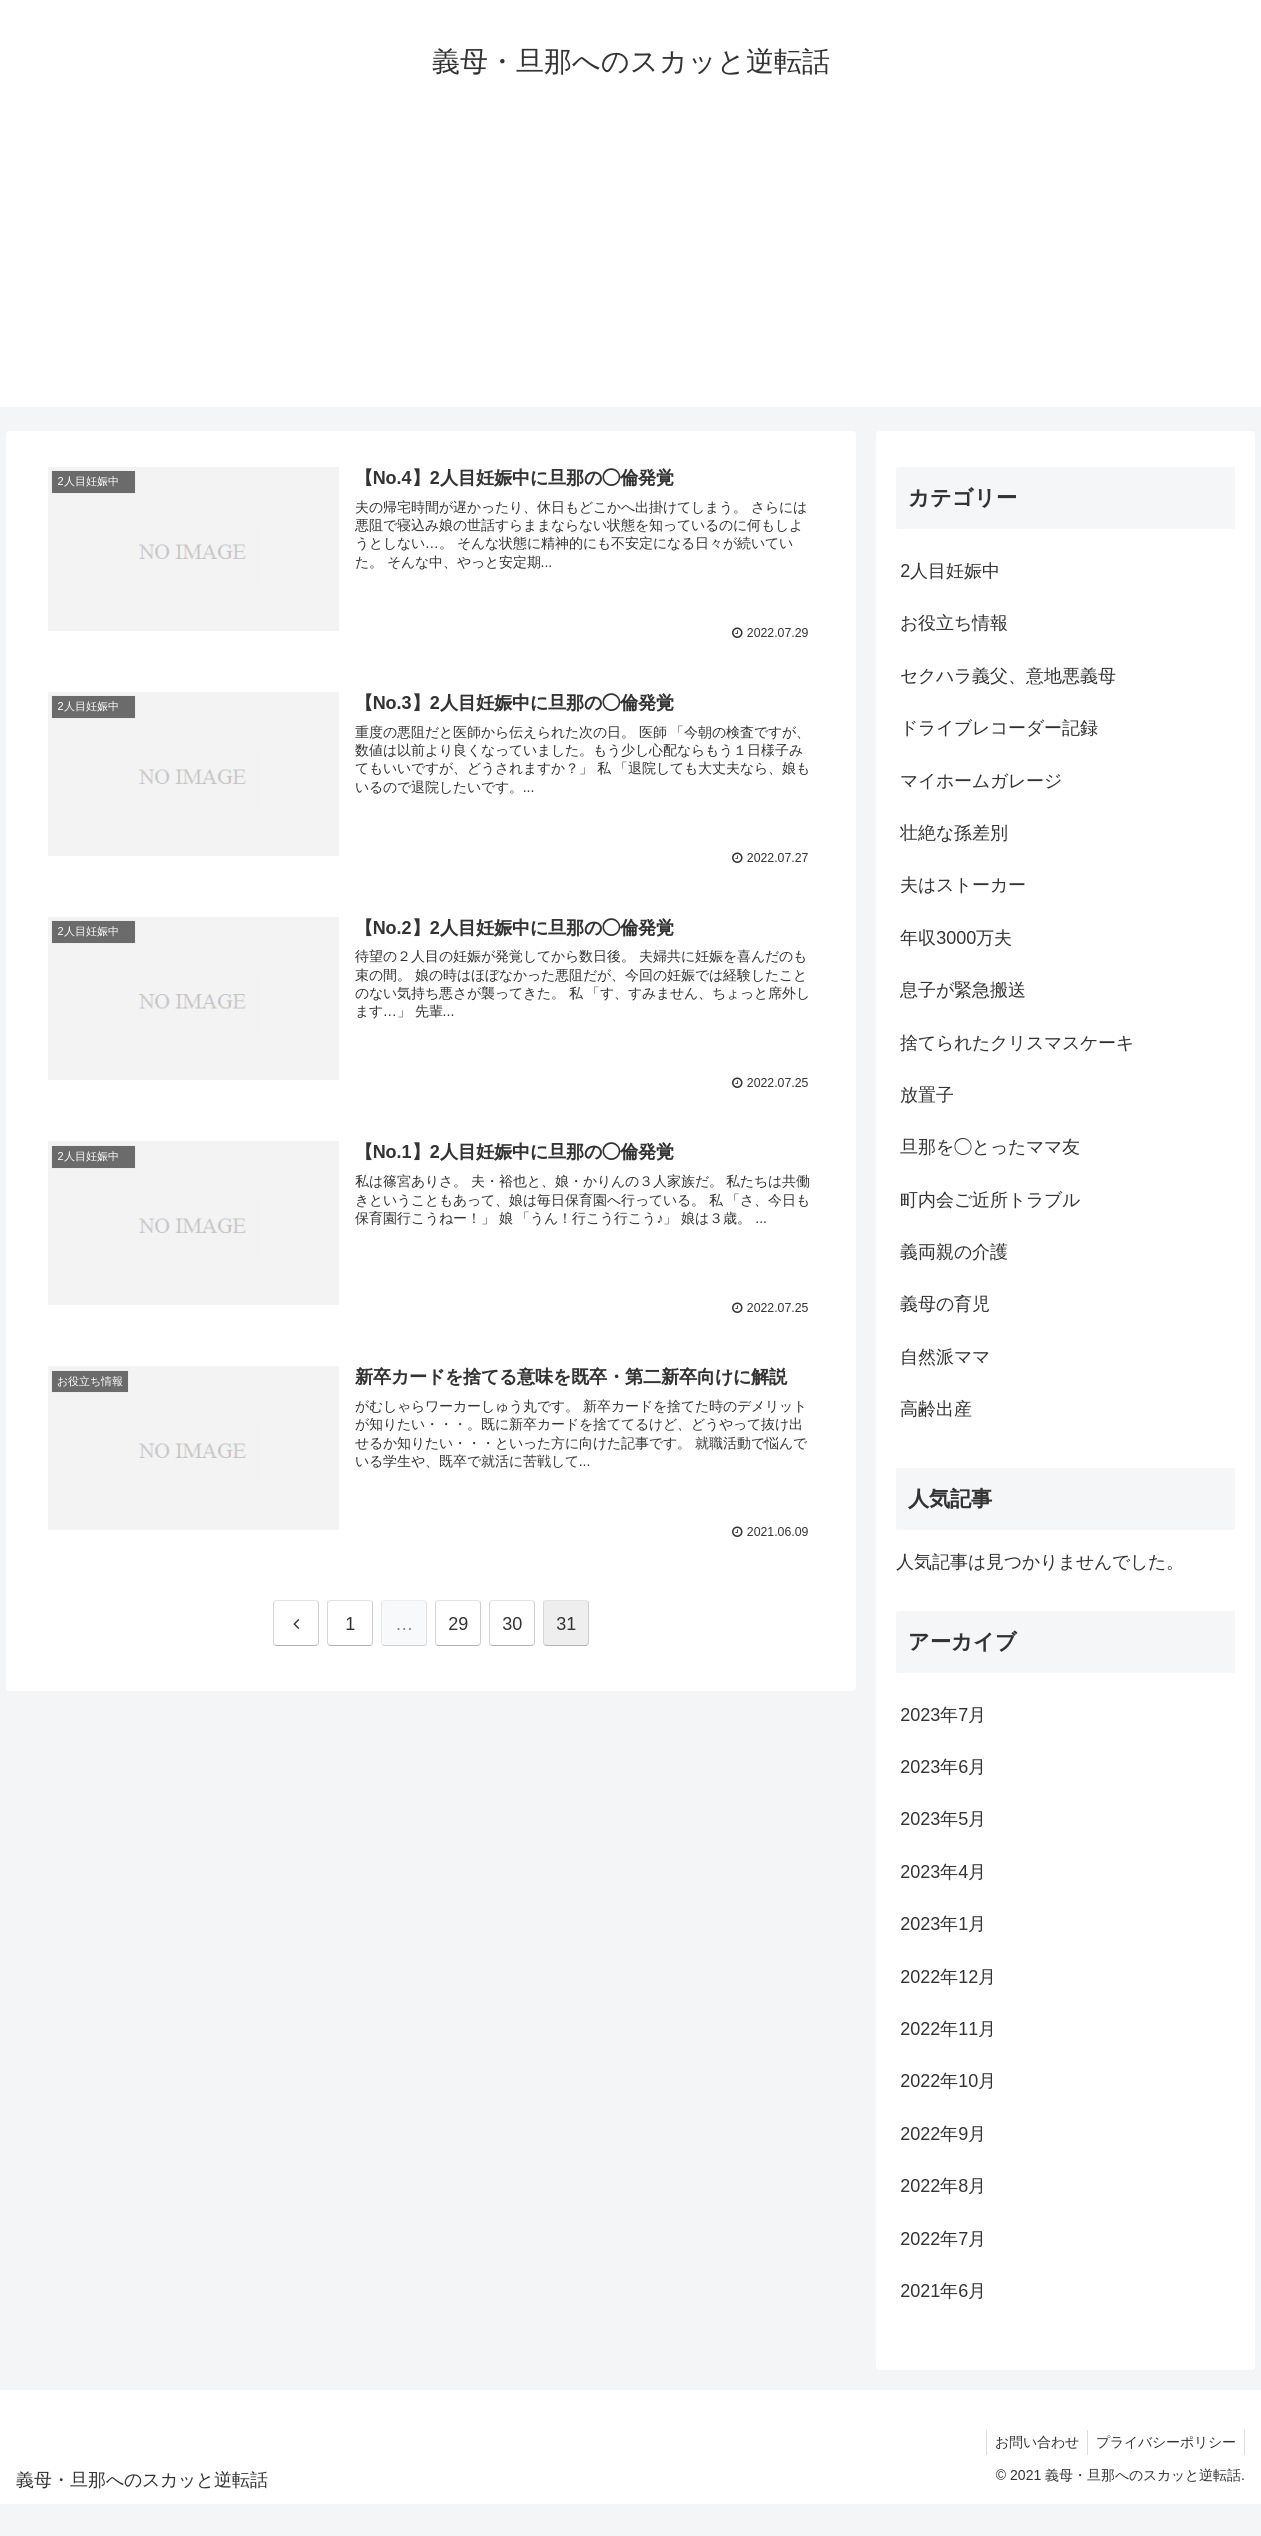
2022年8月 (943, 2186)
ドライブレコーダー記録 (999, 728)
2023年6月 (943, 1767)
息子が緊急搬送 (963, 990)
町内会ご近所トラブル (990, 1200)
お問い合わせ (1031, 2442)
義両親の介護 (954, 1252)
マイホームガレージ (981, 781)
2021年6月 (943, 2291)
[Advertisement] (631, 267)
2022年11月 (948, 2029)
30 (512, 1623)
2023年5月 (943, 1819)
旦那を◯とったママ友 (990, 1147)
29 (458, 1623)
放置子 (927, 1095)
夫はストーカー (963, 885)
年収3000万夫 (956, 938)
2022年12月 (948, 1977)
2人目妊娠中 (959, 571)
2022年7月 (943, 2239)
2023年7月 (943, 1715)
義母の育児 (945, 1304)
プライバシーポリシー (1164, 2442)
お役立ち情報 (954, 623)
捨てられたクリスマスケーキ (1017, 1043)
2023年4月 (943, 1872)
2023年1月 (943, 1924)
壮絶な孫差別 (954, 833)
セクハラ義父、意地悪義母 (1008, 676)
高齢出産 (936, 1409)
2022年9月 (943, 2134)
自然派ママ (945, 1357)
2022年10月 (948, 2081)
